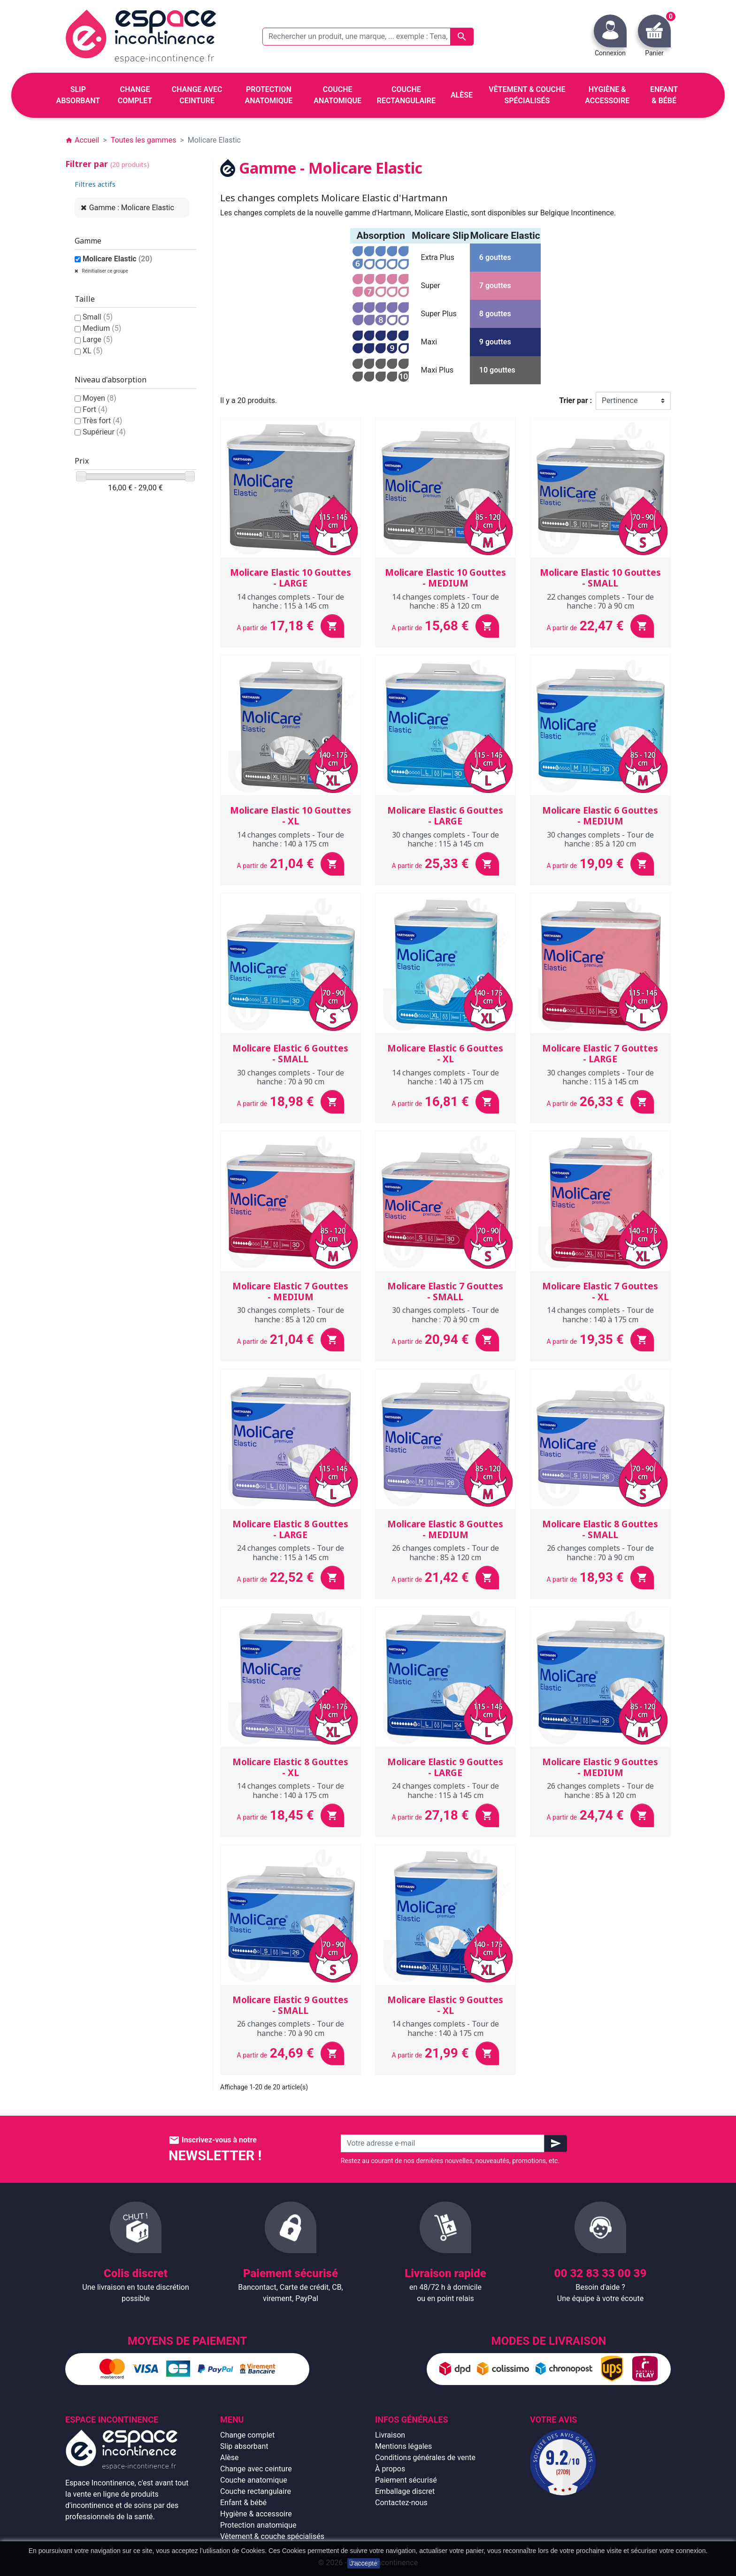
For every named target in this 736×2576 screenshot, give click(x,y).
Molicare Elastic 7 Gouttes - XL (600, 1291)
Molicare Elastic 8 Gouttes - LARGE (290, 1529)
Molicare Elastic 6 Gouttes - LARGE (445, 815)
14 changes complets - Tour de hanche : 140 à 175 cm (290, 839)
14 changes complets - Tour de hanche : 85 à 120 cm (445, 601)
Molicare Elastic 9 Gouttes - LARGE (445, 1767)
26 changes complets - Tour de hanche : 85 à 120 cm (445, 1552)
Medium (102, 328)
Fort (95, 409)
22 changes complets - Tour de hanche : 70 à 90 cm (600, 601)
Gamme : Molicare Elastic (131, 207)
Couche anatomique (253, 2480)
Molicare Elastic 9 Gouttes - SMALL (290, 2005)
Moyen (99, 398)
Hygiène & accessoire (256, 2513)
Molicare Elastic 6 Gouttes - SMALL (290, 1053)
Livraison (390, 2435)
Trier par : (575, 400)
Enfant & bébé (243, 2502)
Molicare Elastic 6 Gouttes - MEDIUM (600, 815)
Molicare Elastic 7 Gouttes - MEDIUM (290, 1291)
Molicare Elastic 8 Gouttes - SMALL (600, 1529)
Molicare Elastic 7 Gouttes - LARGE (600, 1053)
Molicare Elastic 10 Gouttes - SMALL (600, 577)
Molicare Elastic (117, 258)
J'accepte (363, 2563)
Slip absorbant (244, 2446)
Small (98, 316)
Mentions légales (403, 2446)
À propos (390, 2468)
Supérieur (104, 431)
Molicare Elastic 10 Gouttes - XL (290, 815)
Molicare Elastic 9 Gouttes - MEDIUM (600, 1767)
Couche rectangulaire (255, 2491)
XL (93, 350)
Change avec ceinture (256, 2468)
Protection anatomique (258, 2525)
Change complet (247, 2435)
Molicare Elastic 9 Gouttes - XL (445, 2005)
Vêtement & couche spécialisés (272, 2536)
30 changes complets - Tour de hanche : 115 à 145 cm (445, 839)
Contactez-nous (401, 2502)
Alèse (229, 2457)
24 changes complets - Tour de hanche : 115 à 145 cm (290, 1552)
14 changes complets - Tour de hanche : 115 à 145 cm (290, 601)
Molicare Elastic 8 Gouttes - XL (290, 1767)
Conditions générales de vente (425, 2457)
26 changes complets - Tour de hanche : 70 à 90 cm (600, 1552)
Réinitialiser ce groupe (104, 271)
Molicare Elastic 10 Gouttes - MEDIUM (445, 577)
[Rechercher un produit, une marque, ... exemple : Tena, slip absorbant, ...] (368, 37)
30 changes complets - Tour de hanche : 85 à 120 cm (600, 839)
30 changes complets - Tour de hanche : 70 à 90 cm (290, 1077)
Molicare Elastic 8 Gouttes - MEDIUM (445, 1529)
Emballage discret (405, 2491)
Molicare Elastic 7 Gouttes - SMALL (445, 1291)
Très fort (103, 420)
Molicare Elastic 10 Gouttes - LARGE (290, 577)
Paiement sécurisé (406, 2480)
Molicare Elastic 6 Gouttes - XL (445, 1053)
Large (98, 339)
